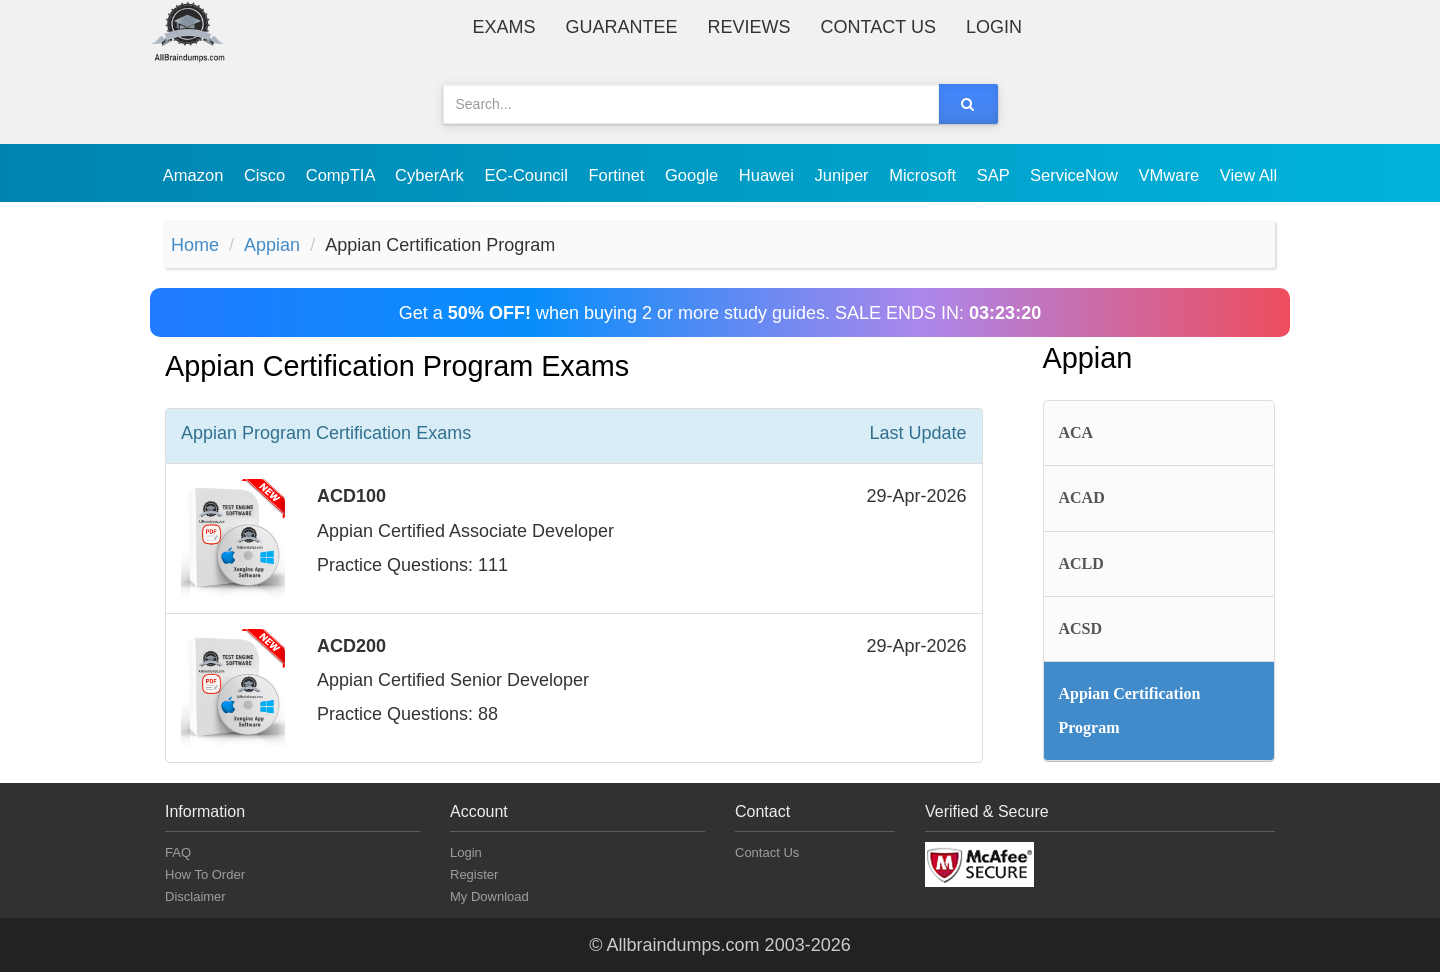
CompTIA (342, 175)
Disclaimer (195, 896)
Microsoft (925, 175)
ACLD (1081, 563)
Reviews (749, 27)
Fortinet (619, 175)
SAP (995, 175)
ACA (1076, 432)
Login (994, 27)
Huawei (769, 175)
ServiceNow (1076, 175)
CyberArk (431, 175)
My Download (489, 896)
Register (474, 874)
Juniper (843, 175)
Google (694, 175)
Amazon (195, 175)
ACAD (1082, 497)
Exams (504, 27)
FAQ (178, 852)
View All (1248, 175)
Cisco (267, 175)
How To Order (205, 874)
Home (195, 245)
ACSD (1081, 628)
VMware (1171, 175)
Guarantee (622, 27)
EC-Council (528, 175)
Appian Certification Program (1130, 710)
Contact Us (878, 27)
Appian (272, 245)
